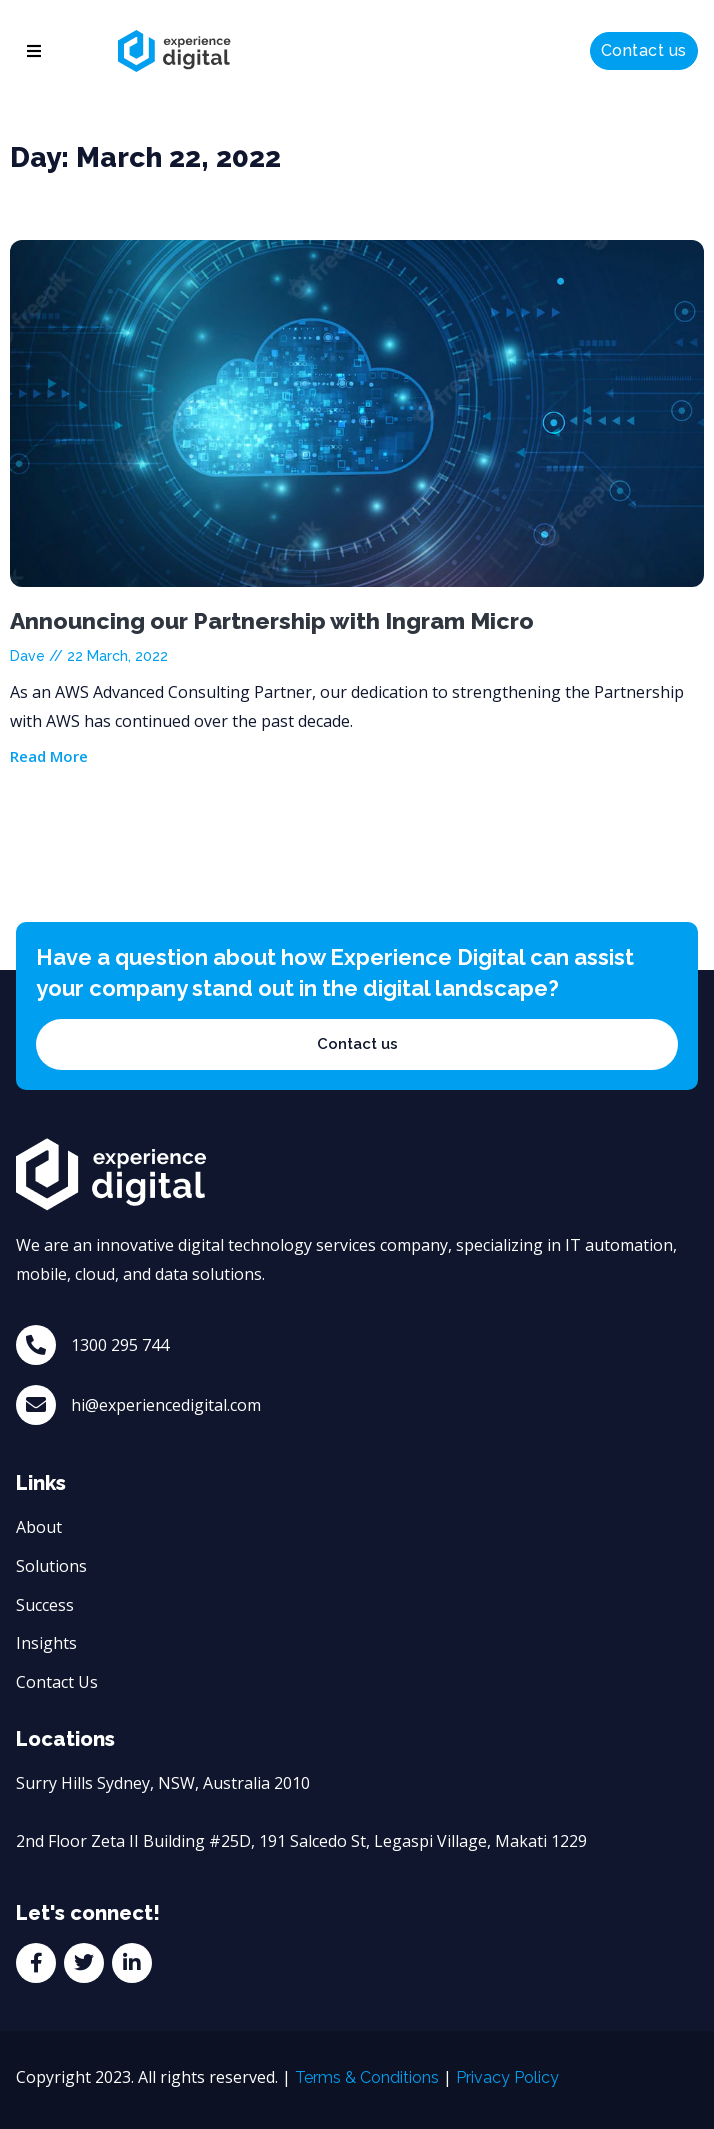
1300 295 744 (120, 1345)
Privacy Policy (507, 2077)
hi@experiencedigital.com (166, 1405)
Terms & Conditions (367, 2077)
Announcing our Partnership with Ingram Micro (272, 620)
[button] (34, 51)
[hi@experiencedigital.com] (36, 1405)
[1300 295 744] (36, 1345)
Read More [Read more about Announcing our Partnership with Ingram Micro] (49, 756)
